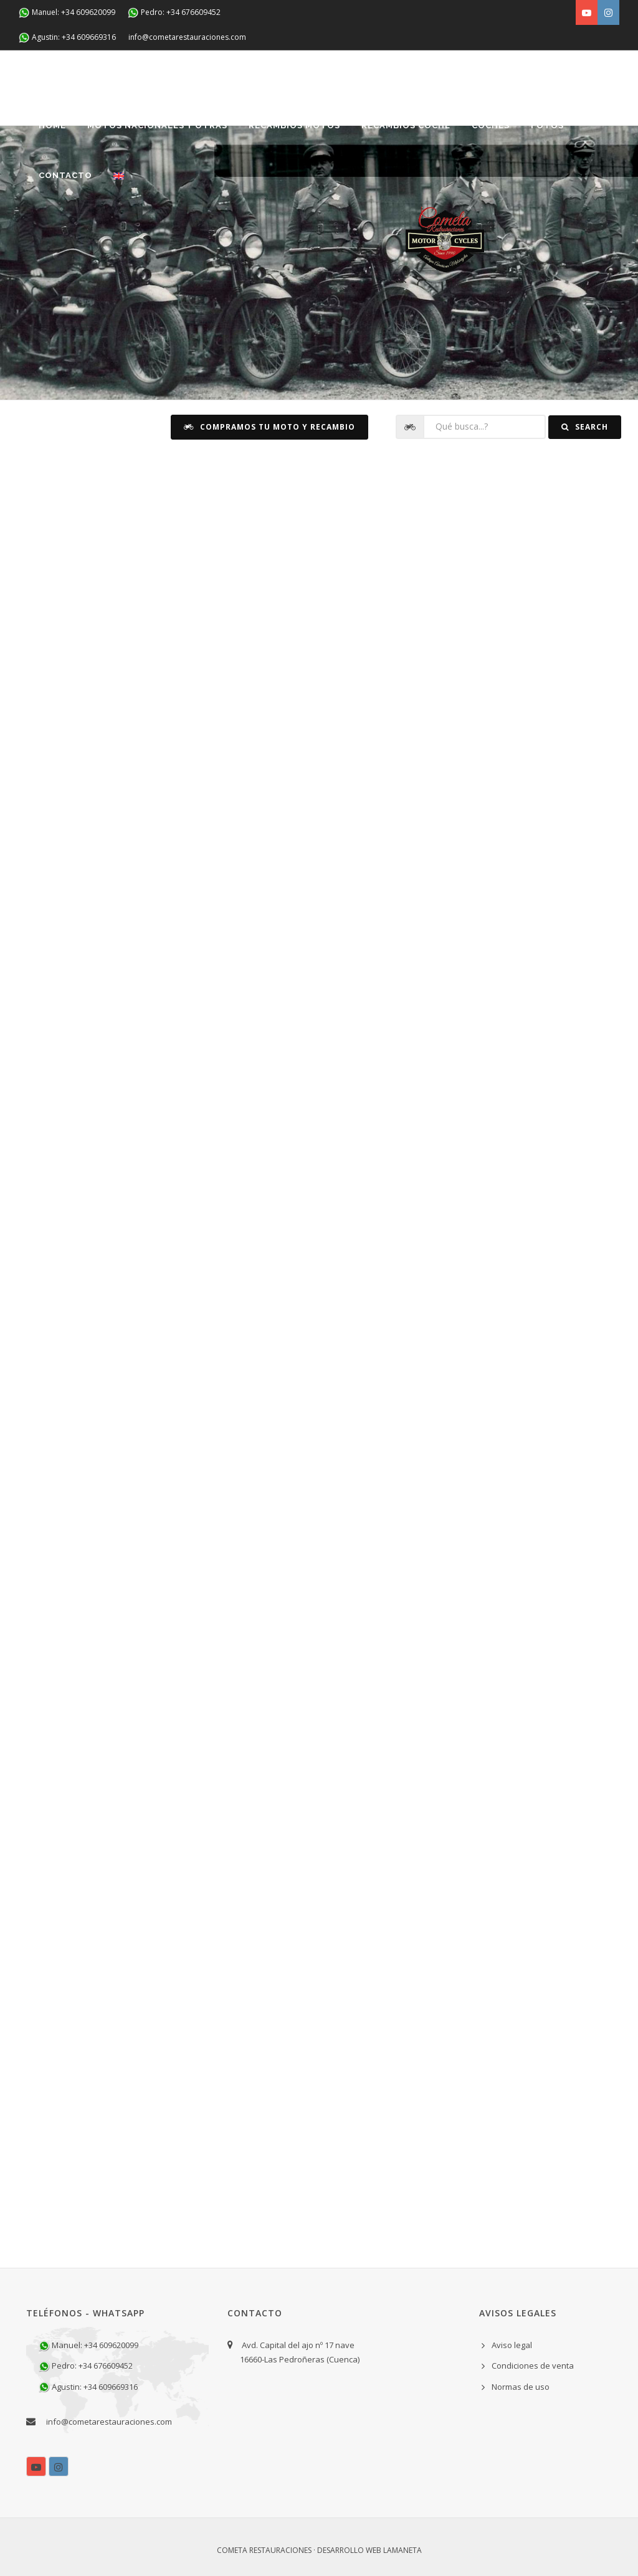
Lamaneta (402, 2550)
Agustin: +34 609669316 (67, 38)
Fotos (547, 125)
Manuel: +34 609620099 (67, 13)
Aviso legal (512, 2345)
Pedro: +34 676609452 (174, 13)
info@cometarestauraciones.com (187, 37)
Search (584, 427)
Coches (491, 125)
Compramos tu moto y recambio (269, 427)
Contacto (65, 175)
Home (52, 125)
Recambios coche (405, 125)
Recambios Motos (294, 125)
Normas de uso (521, 2386)
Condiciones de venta (533, 2365)
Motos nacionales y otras (157, 125)
